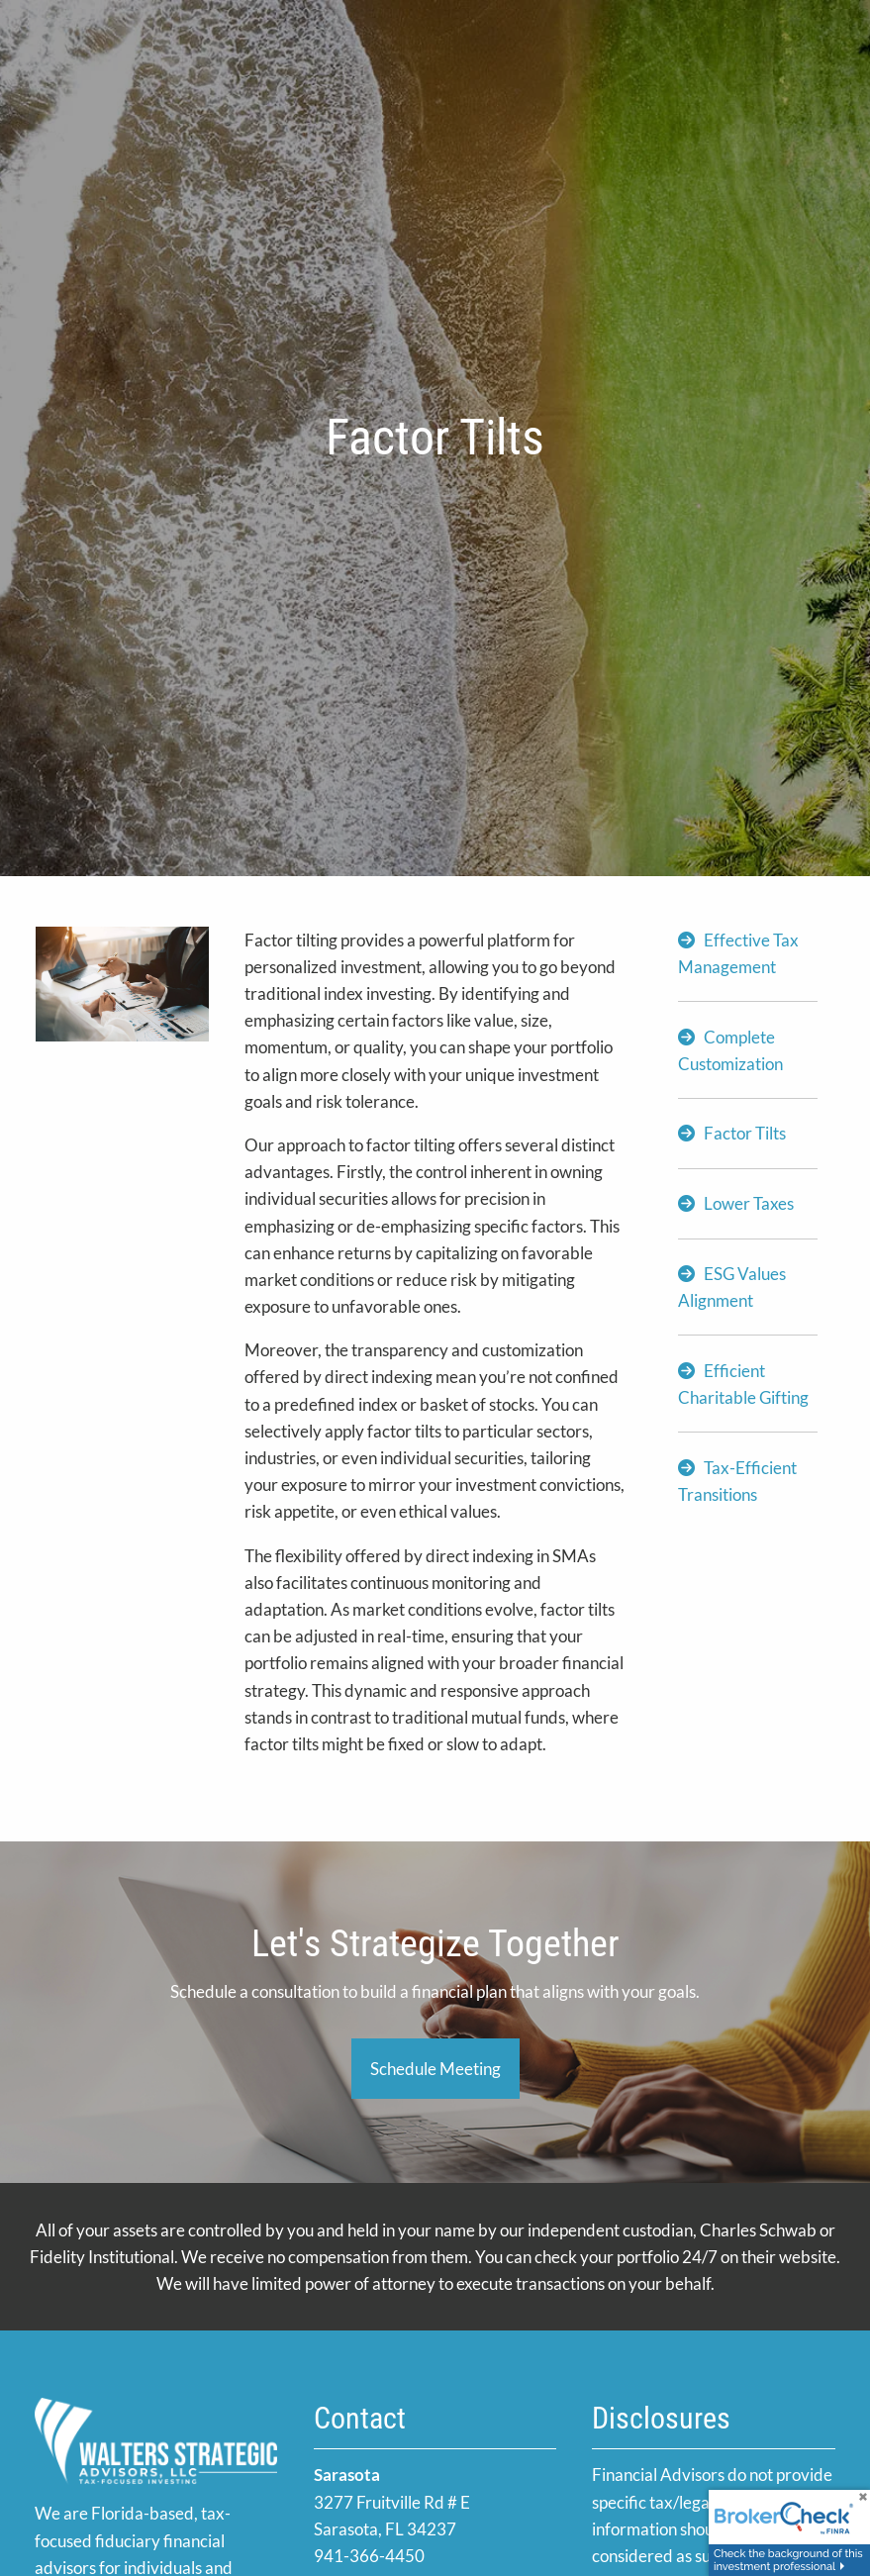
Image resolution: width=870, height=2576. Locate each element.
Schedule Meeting (435, 2068)
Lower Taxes (749, 1203)
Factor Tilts (745, 1133)
